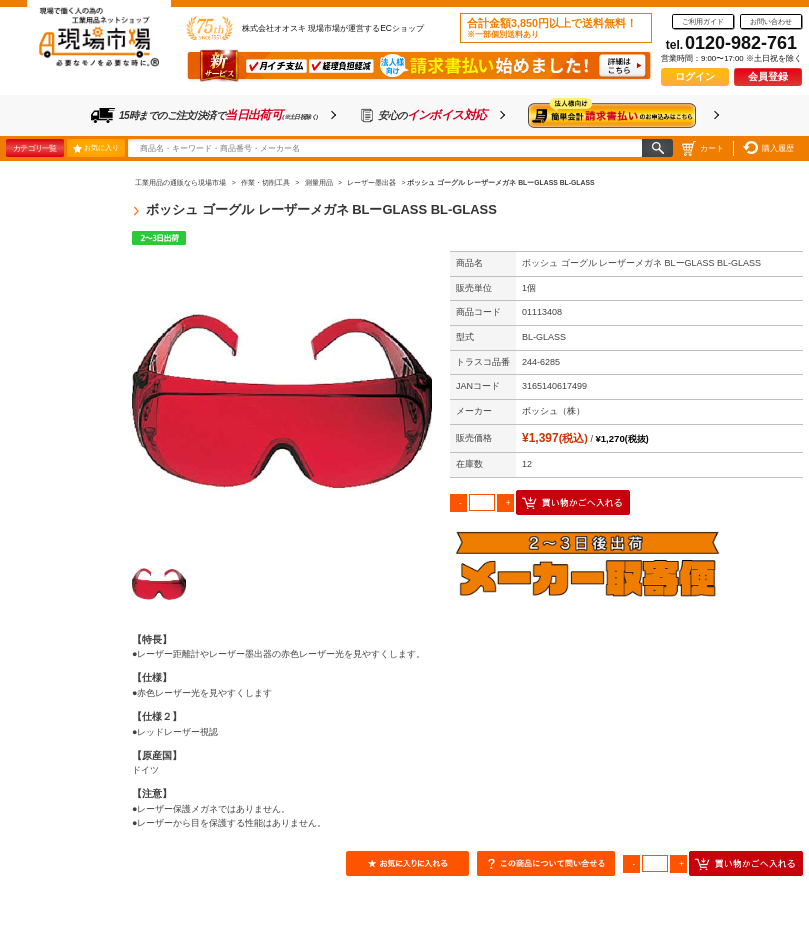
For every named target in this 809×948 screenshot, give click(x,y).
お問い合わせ (771, 21)
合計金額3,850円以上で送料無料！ (552, 28)
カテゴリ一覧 (34, 148)
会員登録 (768, 76)
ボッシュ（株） (553, 411)
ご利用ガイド (703, 21)
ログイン (695, 76)
